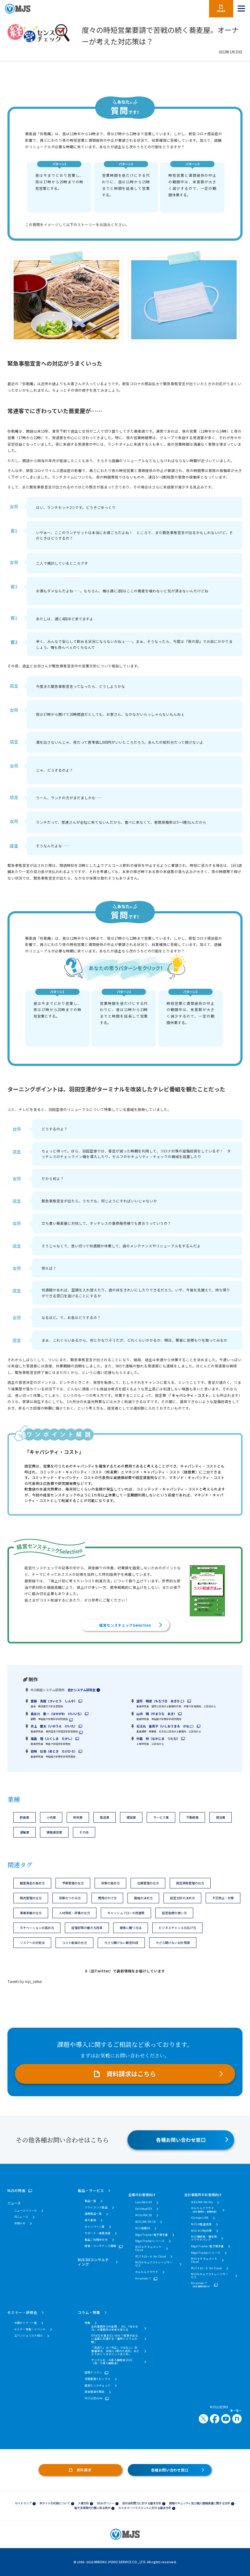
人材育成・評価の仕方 (74, 1912)
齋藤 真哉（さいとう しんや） (54, 1701)
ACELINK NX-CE (145, 2221)
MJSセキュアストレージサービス (154, 2264)
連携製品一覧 (93, 2213)
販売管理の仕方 (31, 1898)
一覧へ (236, 2410)
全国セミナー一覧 (25, 2322)
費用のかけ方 (107, 1898)
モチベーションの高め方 (37, 1927)
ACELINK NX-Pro (202, 2202)
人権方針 (83, 2503)
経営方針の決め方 (182, 1898)
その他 (84, 1832)
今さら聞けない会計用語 (173, 1942)
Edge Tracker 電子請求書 (151, 2234)
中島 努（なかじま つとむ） (158, 1738)
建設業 (131, 1817)
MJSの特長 (16, 2190)
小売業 (51, 1817)
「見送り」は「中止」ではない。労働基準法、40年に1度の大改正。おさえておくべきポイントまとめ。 (115, 2350)
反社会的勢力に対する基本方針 (141, 2503)
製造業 (104, 1817)
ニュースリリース (25, 2210)
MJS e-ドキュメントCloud (148, 2248)
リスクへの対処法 (32, 1942)
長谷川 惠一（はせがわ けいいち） (57, 1713)
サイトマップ (23, 2503)
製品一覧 (90, 2200)
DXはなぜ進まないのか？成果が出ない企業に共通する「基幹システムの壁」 (114, 2338)
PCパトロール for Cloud (150, 2256)
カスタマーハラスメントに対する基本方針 (144, 2508)
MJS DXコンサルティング (93, 2261)
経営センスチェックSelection (125, 1625)
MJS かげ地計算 (201, 2230)
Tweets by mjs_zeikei (24, 1981)
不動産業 (192, 1817)
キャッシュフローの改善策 (126, 1912)
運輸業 (24, 1832)
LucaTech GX (143, 2202)
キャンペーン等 (95, 2226)
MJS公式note (93, 2398)
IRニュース (21, 2216)
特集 (88, 2322)
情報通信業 (54, 1832)
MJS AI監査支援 (201, 2224)
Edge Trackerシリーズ (149, 2240)
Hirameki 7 (143, 2278)
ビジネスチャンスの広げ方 (177, 1927)
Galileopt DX (143, 2208)
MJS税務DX (142, 2228)
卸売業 (78, 1817)
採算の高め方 (110, 1883)
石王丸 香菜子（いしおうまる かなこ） (165, 1726)
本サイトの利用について (54, 2503)
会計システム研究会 (82, 1689)
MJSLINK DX (143, 2215)
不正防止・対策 (223, 1898)
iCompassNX (200, 2217)
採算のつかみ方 (70, 1898)
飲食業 (24, 1817)
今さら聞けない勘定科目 (121, 1942)
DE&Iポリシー (105, 2503)
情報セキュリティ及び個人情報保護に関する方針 (199, 2503)
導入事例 (90, 2220)
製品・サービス (91, 2190)
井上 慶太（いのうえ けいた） (54, 1726)
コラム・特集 (89, 2312)
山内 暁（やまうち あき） (156, 1713)
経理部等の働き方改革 (86, 1927)
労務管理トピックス (97, 2378)
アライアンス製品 (96, 2207)
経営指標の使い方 (174, 1912)
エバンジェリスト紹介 (28, 2335)
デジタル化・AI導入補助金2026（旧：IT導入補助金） (111, 2361)
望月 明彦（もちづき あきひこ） (161, 1701)
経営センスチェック (97, 2385)
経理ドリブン (93, 2372)
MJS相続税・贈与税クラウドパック (204, 2238)
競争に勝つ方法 (130, 1927)
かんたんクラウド (146, 2271)
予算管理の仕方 (73, 1883)
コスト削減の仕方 (74, 1942)
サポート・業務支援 (97, 2233)
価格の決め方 (143, 1898)
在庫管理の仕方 (148, 1883)
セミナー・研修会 (22, 2312)
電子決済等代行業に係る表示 (92, 2508)
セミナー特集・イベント (30, 2329)
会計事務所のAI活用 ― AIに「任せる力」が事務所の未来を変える (114, 2328)
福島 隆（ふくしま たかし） (52, 1738)
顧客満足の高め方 (32, 1883)
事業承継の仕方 (31, 1912)
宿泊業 (220, 1817)
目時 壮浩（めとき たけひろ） (54, 1751)
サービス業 (161, 1817)
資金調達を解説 (95, 2391)
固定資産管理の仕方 (190, 1883)
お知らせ (20, 2223)
